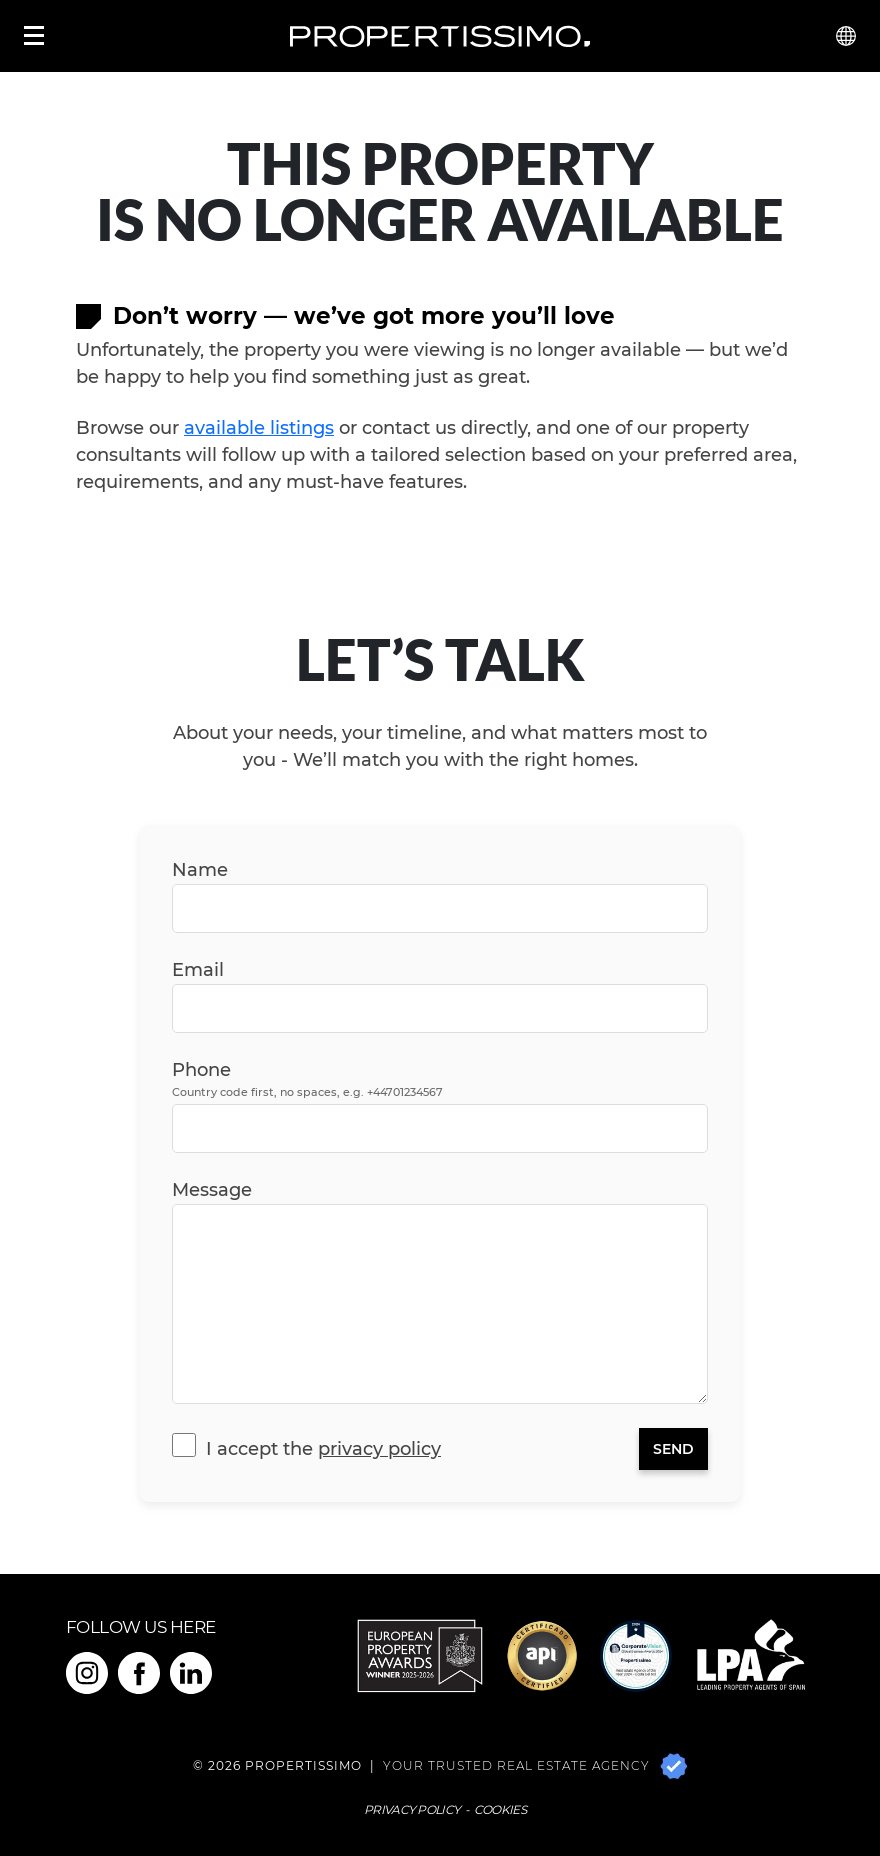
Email (198, 970)
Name (200, 870)
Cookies (500, 1810)
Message (212, 1190)
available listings (259, 428)
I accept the (323, 1449)
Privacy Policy (379, 1449)
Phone (307, 1080)
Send (673, 1449)
